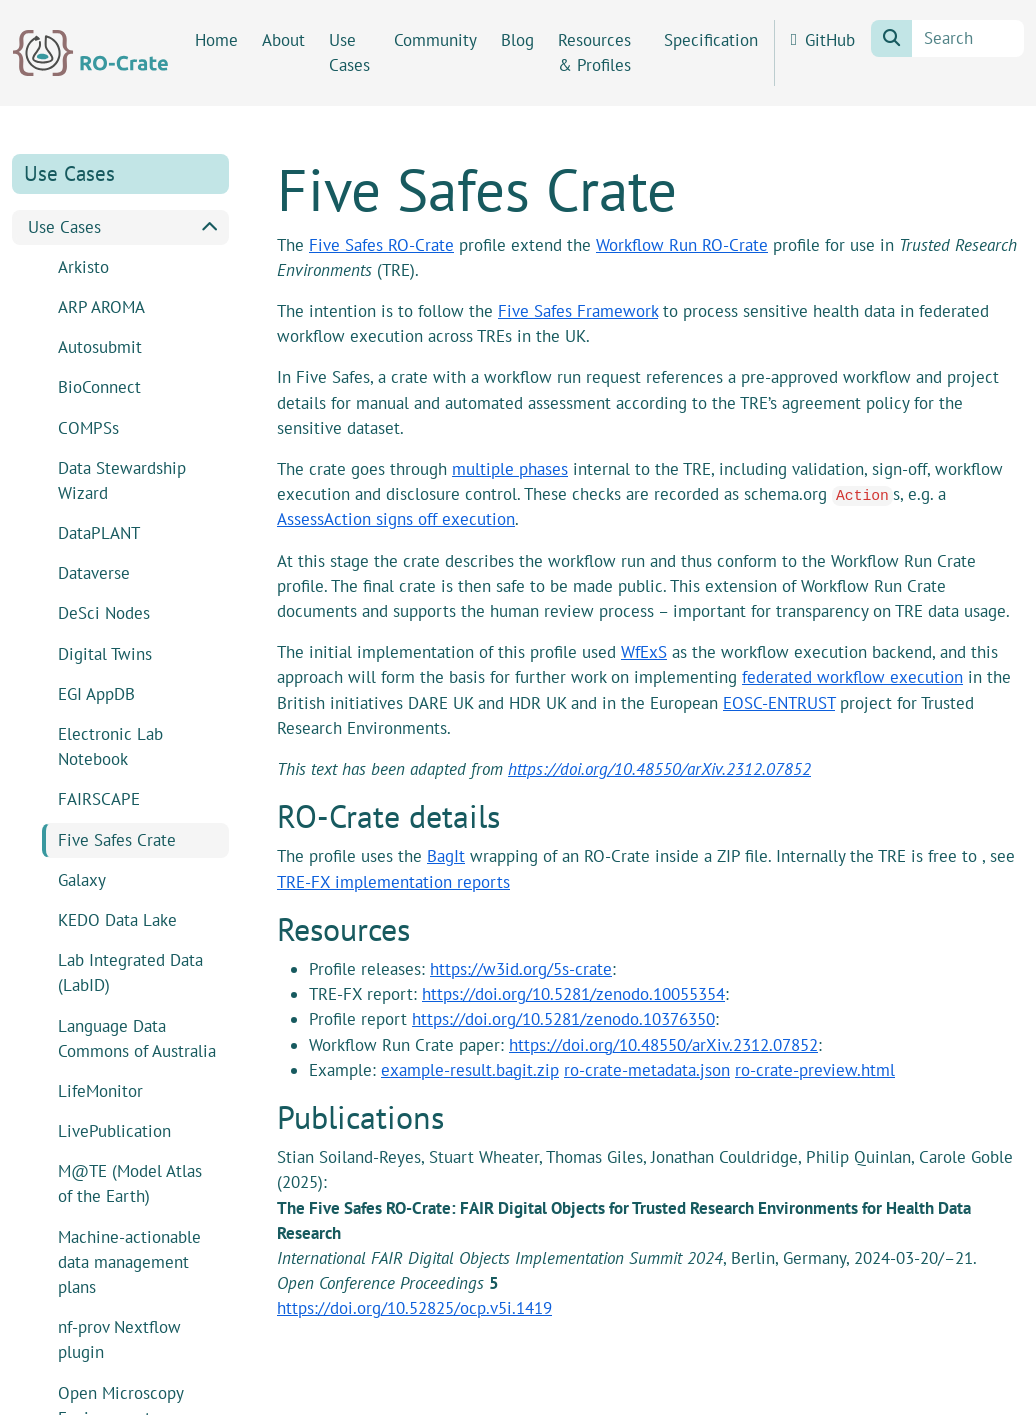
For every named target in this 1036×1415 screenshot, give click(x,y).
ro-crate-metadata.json (647, 1070)
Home (216, 40)
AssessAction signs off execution (396, 519)
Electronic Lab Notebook (110, 746)
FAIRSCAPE (99, 799)
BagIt (446, 856)
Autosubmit (100, 347)
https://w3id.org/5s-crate (521, 969)
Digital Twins (105, 654)
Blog (517, 40)
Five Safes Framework (578, 311)
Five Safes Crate (117, 840)
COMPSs (88, 428)
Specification (711, 40)
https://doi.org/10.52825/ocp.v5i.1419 (414, 1308)
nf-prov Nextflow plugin (119, 1339)
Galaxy (82, 880)
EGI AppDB (96, 694)
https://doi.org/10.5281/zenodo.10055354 (573, 994)
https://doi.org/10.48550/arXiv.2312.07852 (659, 769)
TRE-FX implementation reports (393, 882)
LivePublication (114, 1131)
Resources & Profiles (594, 52)
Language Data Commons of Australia (137, 1038)
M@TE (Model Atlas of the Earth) (130, 1183)
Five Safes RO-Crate (381, 245)
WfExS (644, 652)
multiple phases (510, 469)
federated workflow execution (852, 677)
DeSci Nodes (104, 613)
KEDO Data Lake (117, 920)
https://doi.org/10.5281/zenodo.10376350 (563, 1019)
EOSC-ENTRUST (779, 703)
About (283, 40)
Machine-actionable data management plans (129, 1262)
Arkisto (83, 267)
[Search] (968, 38)
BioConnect (99, 387)
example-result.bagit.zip (470, 1070)
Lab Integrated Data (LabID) (130, 972)
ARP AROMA (101, 307)
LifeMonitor (100, 1091)
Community (435, 40)
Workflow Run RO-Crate (682, 245)
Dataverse (94, 573)
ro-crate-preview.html (815, 1070)
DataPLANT (99, 533)
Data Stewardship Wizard (122, 480)
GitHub (823, 40)
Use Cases (349, 52)
